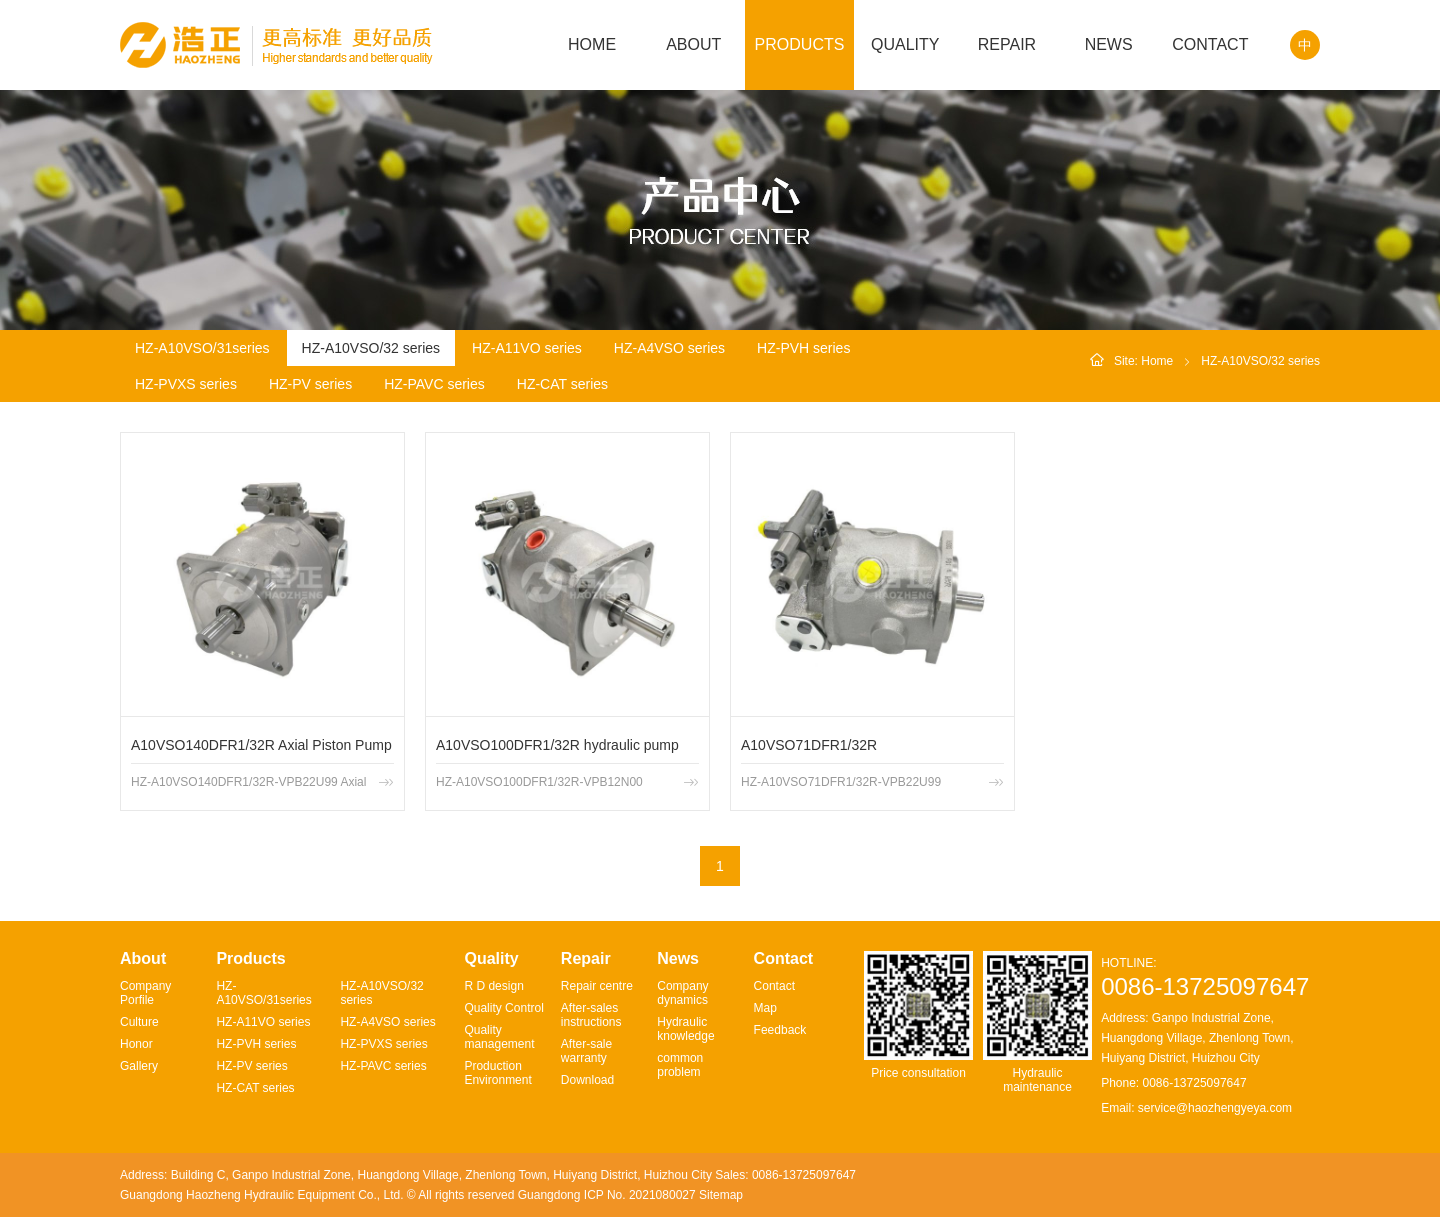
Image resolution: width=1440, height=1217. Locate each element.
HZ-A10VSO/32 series (371, 348)
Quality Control (503, 1008)
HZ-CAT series (562, 384)
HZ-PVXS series (186, 384)
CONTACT (1210, 44)
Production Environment (497, 1073)
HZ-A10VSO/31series (202, 348)
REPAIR (1007, 44)
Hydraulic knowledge (685, 1029)
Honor (136, 1044)
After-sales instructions (591, 1015)
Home (1157, 361)
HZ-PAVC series (434, 384)
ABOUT (693, 44)
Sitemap (721, 1195)
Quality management (499, 1037)
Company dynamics (682, 993)
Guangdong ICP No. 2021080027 (607, 1195)
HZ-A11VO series (527, 348)
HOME (592, 44)
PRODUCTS (800, 44)
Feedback (780, 1030)
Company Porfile (145, 993)
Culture (139, 1022)
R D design (493, 986)
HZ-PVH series (803, 348)
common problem (680, 1065)
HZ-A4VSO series (669, 348)
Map (765, 1008)
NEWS (1109, 44)
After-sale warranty (586, 1051)
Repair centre (597, 986)
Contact (774, 986)
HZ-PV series (310, 384)
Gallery (139, 1066)
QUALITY (905, 44)
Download (587, 1080)
